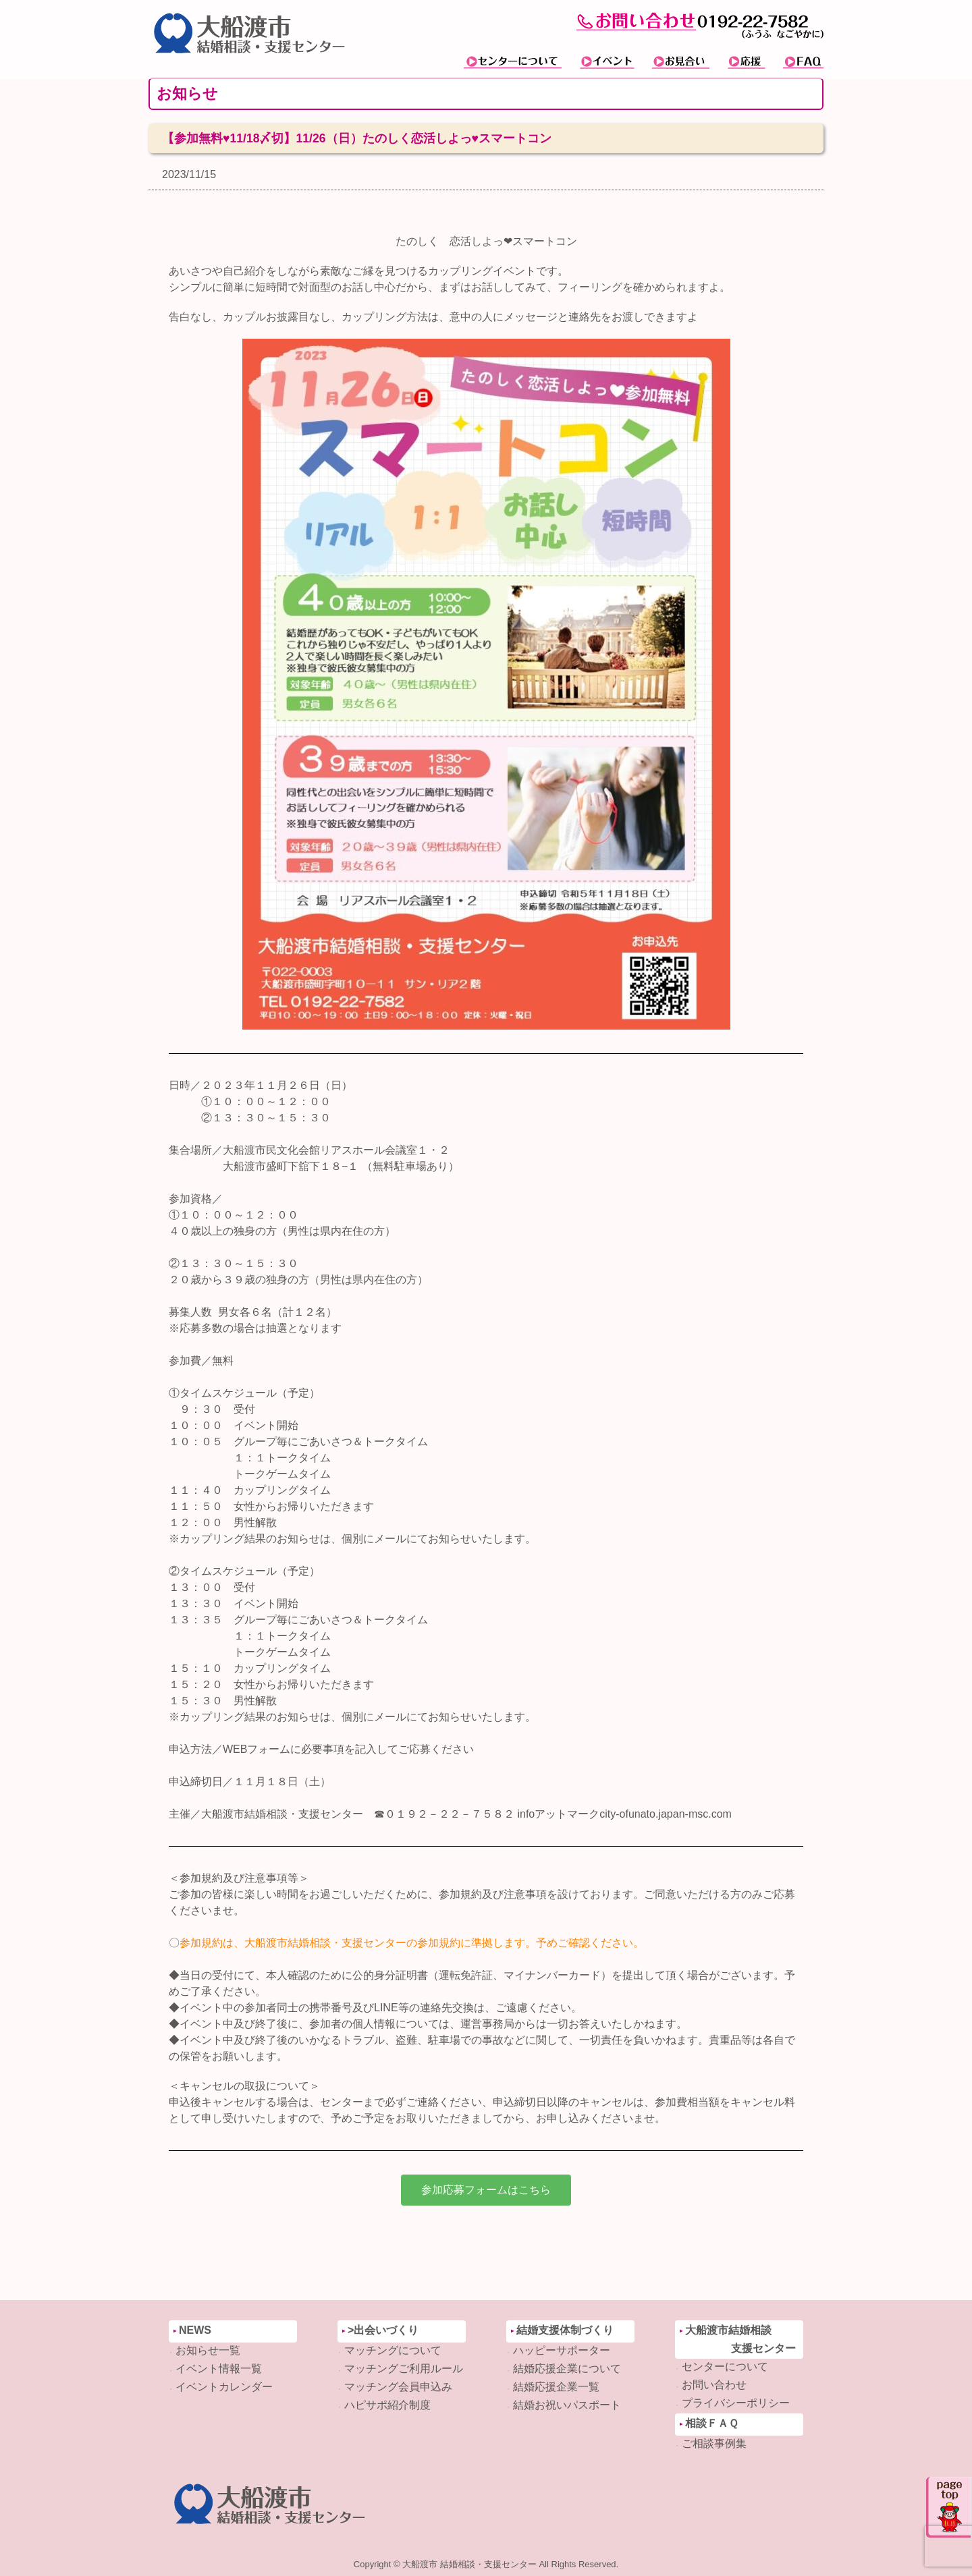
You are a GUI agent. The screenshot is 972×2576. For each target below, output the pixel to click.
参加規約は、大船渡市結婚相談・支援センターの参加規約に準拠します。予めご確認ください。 (415, 1943)
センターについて (725, 2366)
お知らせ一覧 (208, 2350)
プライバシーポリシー (736, 2403)
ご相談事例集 (714, 2443)
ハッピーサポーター (561, 2350)
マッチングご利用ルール (403, 2368)
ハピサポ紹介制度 (387, 2405)
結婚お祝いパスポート (567, 2405)
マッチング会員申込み (398, 2386)
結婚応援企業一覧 (556, 2386)
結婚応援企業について (567, 2368)
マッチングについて (392, 2350)
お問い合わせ (714, 2384)
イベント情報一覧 (219, 2368)
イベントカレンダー (224, 2386)
